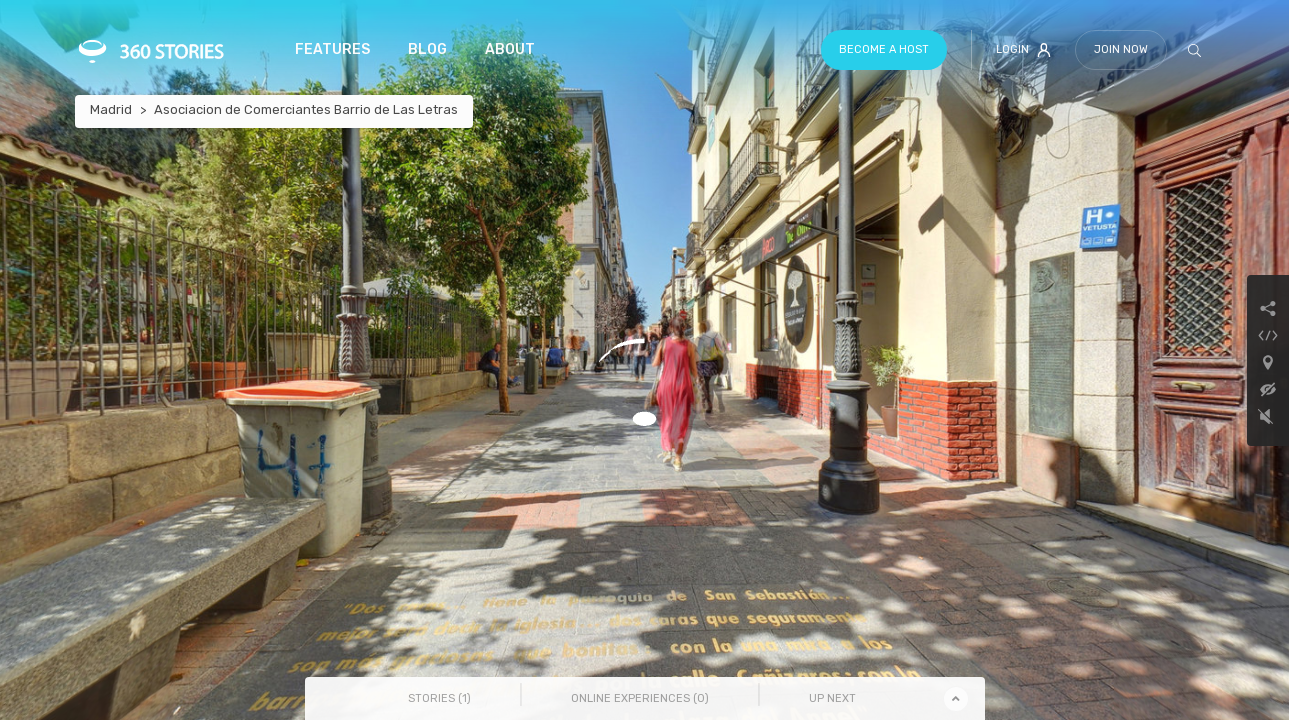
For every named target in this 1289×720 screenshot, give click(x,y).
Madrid (111, 109)
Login (1023, 50)
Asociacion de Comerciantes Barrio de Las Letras (306, 109)
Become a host (884, 49)
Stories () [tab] (439, 698)
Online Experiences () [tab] (640, 698)
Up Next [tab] (832, 698)
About (510, 49)
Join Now (1121, 49)
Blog (427, 49)
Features (332, 49)
